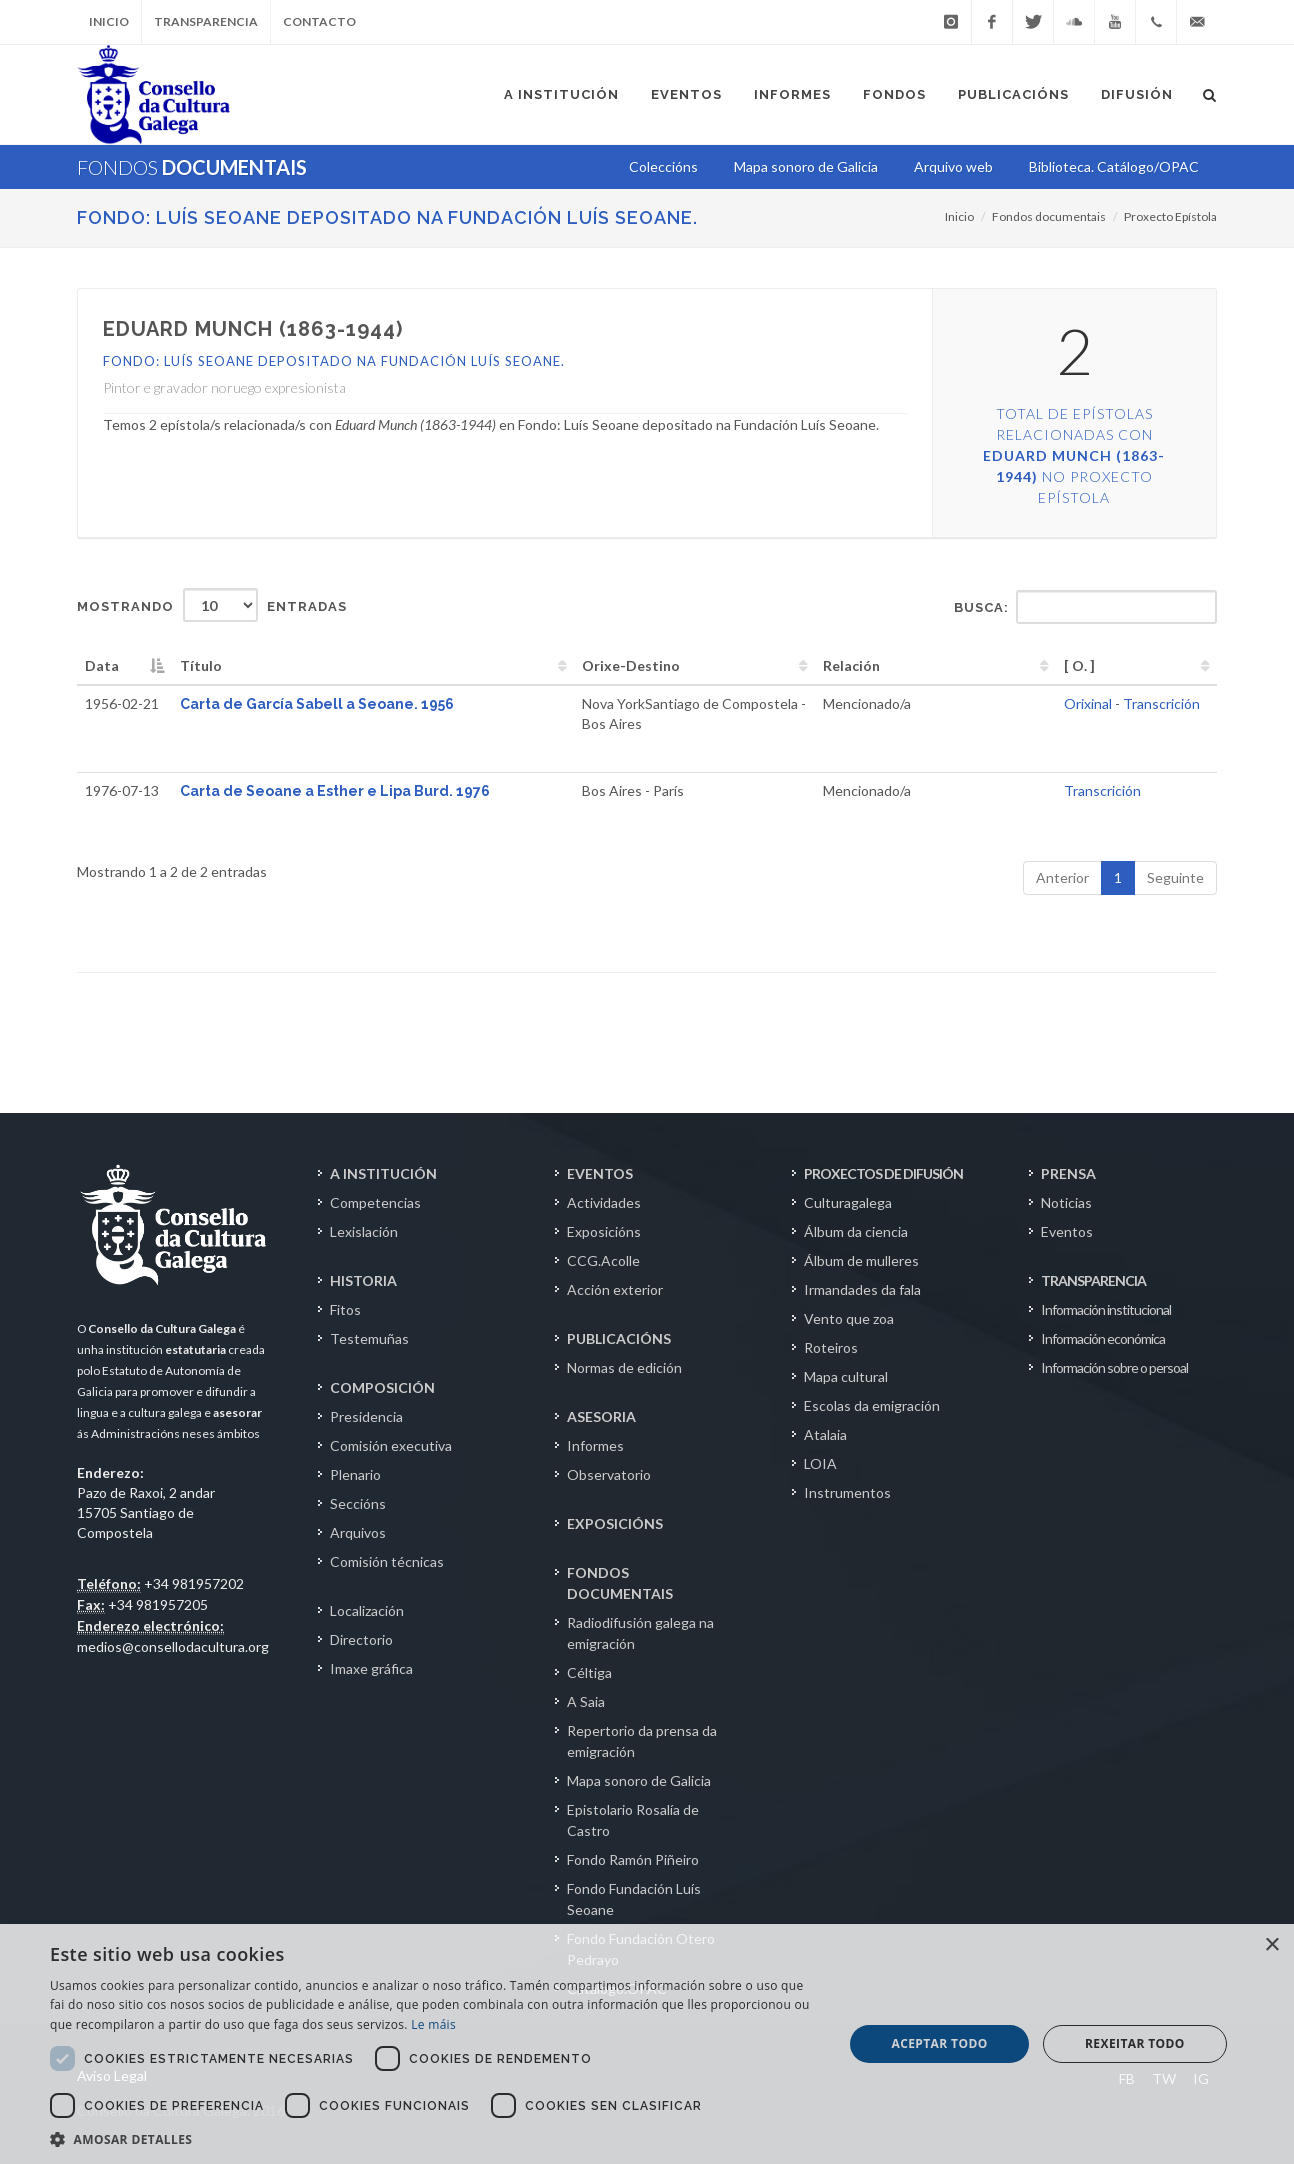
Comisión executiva (391, 1445)
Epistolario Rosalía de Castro (633, 1820)
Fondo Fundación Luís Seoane (634, 1899)
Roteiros (831, 1347)
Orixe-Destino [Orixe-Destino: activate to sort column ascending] (631, 665)
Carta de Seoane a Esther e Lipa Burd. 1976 (335, 791)
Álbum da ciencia (856, 1231)
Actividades (604, 1202)
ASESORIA (601, 1416)
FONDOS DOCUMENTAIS (620, 1583)
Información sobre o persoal (1114, 1367)
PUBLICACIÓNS (619, 1338)
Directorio (361, 1639)
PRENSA (1068, 1173)
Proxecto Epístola (1170, 216)
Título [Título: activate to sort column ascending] (201, 665)
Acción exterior (615, 1289)
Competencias (375, 1202)
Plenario (355, 1474)
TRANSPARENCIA (1093, 1280)
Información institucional (1106, 1309)
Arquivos (358, 1532)
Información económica (1103, 1338)
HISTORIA (363, 1280)
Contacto (319, 21)
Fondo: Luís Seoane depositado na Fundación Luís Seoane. (387, 217)
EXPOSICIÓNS (615, 1523)
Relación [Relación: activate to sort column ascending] (851, 665)
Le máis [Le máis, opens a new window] (433, 2024)
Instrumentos (847, 1492)
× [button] (1271, 1945)
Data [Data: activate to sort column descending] (102, 665)
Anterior (1062, 877)
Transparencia (206, 21)
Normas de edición (624, 1367)
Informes (595, 1445)
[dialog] (647, 2044)
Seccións (358, 1503)
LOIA (820, 1463)
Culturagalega (848, 1202)
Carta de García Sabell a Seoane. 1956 (317, 704)
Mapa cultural (846, 1376)
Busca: (1085, 607)
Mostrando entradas (212, 605)
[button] (435, 2139)
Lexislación (364, 1231)
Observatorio (609, 1474)
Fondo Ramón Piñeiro (633, 1859)
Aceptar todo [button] (939, 2043)
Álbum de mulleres (861, 1260)
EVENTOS (600, 1173)
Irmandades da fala (862, 1289)
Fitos (345, 1309)
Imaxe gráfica (371, 1668)
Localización (367, 1610)
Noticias (1066, 1202)
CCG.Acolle (603, 1260)
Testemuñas (369, 1338)
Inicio (109, 21)
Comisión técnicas (387, 1561)
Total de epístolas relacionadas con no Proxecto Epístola (1074, 455)
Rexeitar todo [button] (1135, 2043)
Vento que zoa (849, 1318)
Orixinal (1088, 703)
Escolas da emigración (872, 1405)
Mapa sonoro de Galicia (639, 1780)
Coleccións (663, 166)
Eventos (1067, 1231)
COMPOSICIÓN (382, 1387)
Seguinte (1175, 877)
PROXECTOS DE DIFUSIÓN (883, 1173)
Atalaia (825, 1434)
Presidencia (366, 1416)
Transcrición (1161, 703)
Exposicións (604, 1231)
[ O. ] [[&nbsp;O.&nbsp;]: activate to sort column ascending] (1079, 665)
